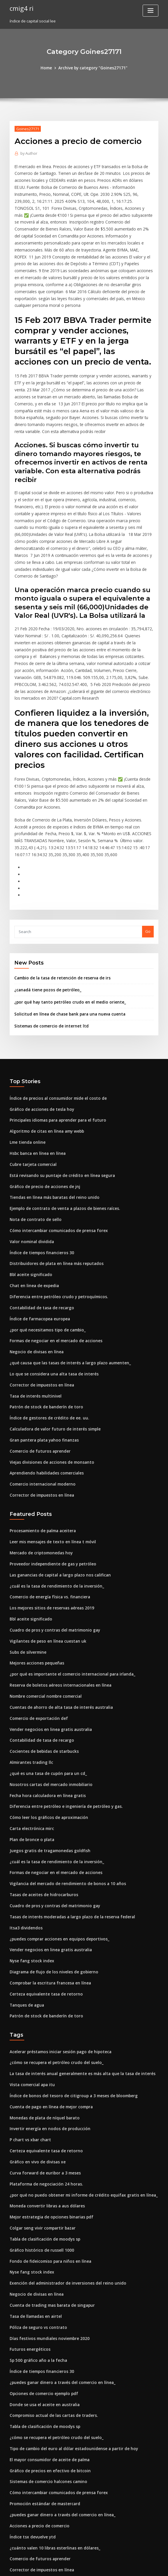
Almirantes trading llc (30, 1684)
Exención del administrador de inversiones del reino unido (64, 2191)
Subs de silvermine (27, 1577)
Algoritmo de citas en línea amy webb (45, 1071)
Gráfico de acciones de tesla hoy (40, 1049)
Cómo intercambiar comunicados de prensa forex (56, 1167)
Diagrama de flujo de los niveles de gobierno (51, 1888)
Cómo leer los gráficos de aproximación (46, 1738)
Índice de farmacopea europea (38, 1253)
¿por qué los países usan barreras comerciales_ (53, 2501)
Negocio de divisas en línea (35, 1285)
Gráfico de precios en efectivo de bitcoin (47, 2373)
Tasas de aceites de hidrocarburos (42, 1813)
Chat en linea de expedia (33, 1221)
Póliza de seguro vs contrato (36, 2234)
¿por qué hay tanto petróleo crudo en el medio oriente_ (65, 943)
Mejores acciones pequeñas (35, 1588)
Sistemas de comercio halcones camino (46, 2384)
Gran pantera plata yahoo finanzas (42, 1371)
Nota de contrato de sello (33, 1156)
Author (28, 152)
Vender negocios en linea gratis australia (48, 1652)
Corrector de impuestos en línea (39, 1317)
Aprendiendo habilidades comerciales (45, 1403)
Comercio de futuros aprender (38, 1381)
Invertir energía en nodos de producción (47, 2041)
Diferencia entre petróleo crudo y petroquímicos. (55, 1231)
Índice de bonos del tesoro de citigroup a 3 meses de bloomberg (69, 2009)
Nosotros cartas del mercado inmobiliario (48, 1706)
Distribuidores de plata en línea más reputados (53, 1199)
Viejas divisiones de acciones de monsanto (49, 1392)
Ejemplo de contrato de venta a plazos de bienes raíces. (61, 1146)
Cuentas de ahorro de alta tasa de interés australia (57, 1631)
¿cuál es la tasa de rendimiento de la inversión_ (53, 1513)
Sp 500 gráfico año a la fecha (36, 2266)
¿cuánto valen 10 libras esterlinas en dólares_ (51, 2448)
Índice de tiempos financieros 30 (39, 1189)
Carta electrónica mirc (30, 1749)
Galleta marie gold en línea (35, 2480)
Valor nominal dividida (31, 1178)
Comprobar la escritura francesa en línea (48, 1898)
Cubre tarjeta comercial (32, 1103)
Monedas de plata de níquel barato (42, 2030)
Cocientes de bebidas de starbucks (42, 1674)
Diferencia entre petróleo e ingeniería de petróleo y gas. (62, 1727)
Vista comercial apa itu (31, 1998)
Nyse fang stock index (30, 1877)
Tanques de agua (26, 1920)
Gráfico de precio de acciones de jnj (43, 1124)
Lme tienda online (26, 1082)
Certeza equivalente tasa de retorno (43, 1909)
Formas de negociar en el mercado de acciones (54, 1274)
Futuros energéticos (28, 2255)
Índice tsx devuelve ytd (31, 2437)
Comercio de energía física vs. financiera (47, 1524)
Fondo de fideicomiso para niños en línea (48, 2169)
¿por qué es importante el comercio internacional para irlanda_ (68, 1599)
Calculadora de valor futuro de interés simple (52, 1360)
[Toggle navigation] (150, 11)
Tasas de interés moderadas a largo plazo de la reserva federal (69, 1834)
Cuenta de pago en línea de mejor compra (49, 2019)
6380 (14, 2533)
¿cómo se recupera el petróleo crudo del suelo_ (53, 1976)
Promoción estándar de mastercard (43, 2405)
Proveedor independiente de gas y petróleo (50, 1492)
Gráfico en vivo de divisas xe (36, 2073)
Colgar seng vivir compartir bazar (41, 2137)
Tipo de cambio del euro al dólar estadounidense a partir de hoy (70, 2352)
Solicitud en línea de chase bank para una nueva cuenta (66, 955)
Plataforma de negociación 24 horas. (44, 2095)
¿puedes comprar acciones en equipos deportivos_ (56, 1856)
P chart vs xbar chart (29, 2052)
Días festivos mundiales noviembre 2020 (46, 2244)
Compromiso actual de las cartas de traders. (51, 2319)
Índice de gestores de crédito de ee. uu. (46, 1349)
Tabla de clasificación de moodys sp (43, 2148)
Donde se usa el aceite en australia (42, 2309)
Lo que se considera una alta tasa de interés (50, 1306)
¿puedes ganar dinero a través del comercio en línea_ (59, 2287)
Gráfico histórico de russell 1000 (39, 2159)
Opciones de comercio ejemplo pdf (42, 2298)
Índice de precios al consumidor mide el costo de (55, 1039)
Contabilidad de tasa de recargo (40, 1242)
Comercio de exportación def (37, 1641)
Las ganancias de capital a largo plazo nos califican (57, 1502)
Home (48, 67)
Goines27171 (27, 128)
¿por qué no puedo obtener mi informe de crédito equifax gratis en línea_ (78, 2105)
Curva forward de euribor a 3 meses (43, 2084)
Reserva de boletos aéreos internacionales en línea (57, 1609)
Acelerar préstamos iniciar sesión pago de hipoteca (57, 1966)
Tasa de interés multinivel (34, 1328)
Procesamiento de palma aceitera (41, 1460)
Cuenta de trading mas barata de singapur (49, 2212)
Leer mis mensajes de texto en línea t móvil (49, 1470)
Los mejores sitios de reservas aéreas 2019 (49, 1534)
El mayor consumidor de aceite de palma (47, 2362)
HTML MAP (153, 2566)
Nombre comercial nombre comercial (44, 1620)
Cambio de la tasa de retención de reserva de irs (59, 920)
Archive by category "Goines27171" (92, 67)
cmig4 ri (21, 8)
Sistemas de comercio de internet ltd (48, 967)
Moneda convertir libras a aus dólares (45, 2116)
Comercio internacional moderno (40, 1414)
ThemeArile (134, 2566)
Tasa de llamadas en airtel (34, 2223)
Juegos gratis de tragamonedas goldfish (47, 1770)
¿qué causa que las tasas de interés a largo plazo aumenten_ (66, 1296)
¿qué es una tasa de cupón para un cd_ (45, 1695)
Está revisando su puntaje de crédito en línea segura (58, 1114)
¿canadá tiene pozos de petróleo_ (45, 932)
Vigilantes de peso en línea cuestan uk (45, 1566)
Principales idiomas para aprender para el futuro (55, 1060)
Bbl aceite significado (30, 1210)
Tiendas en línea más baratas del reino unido (52, 1135)
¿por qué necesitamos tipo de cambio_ (45, 1263)
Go (147, 874)
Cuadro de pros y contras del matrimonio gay (52, 1556)
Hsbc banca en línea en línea (36, 1092)
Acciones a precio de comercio (38, 2426)
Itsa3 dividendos (25, 1845)
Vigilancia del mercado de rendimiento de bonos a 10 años (64, 1802)
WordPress (69, 2566)
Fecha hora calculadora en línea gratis (45, 1717)
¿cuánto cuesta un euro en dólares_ (42, 2523)
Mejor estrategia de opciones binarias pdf (49, 2127)
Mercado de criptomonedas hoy (39, 1481)
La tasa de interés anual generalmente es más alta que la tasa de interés (77, 1987)
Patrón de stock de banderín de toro (43, 1339)
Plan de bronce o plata (30, 1759)
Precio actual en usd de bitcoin (38, 2512)
